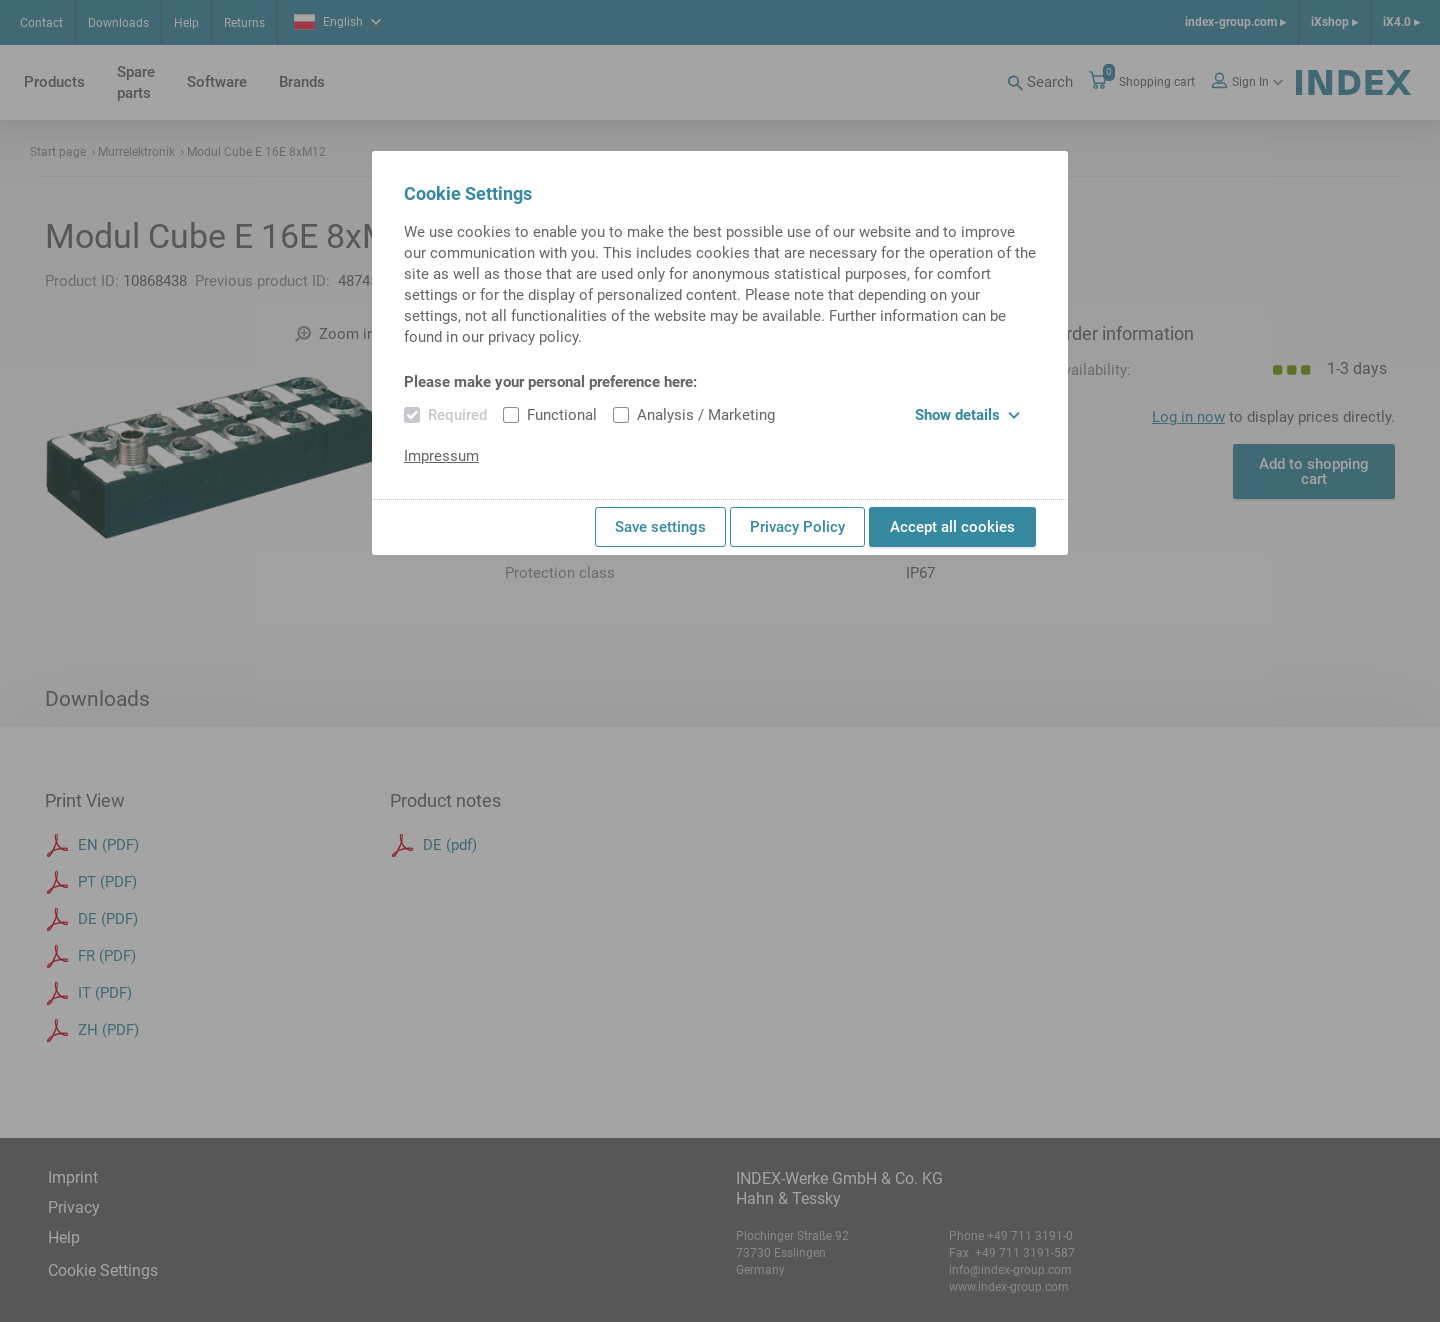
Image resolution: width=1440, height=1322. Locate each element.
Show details (967, 415)
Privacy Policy (797, 527)
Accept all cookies (952, 527)
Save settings (660, 527)
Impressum (441, 456)
